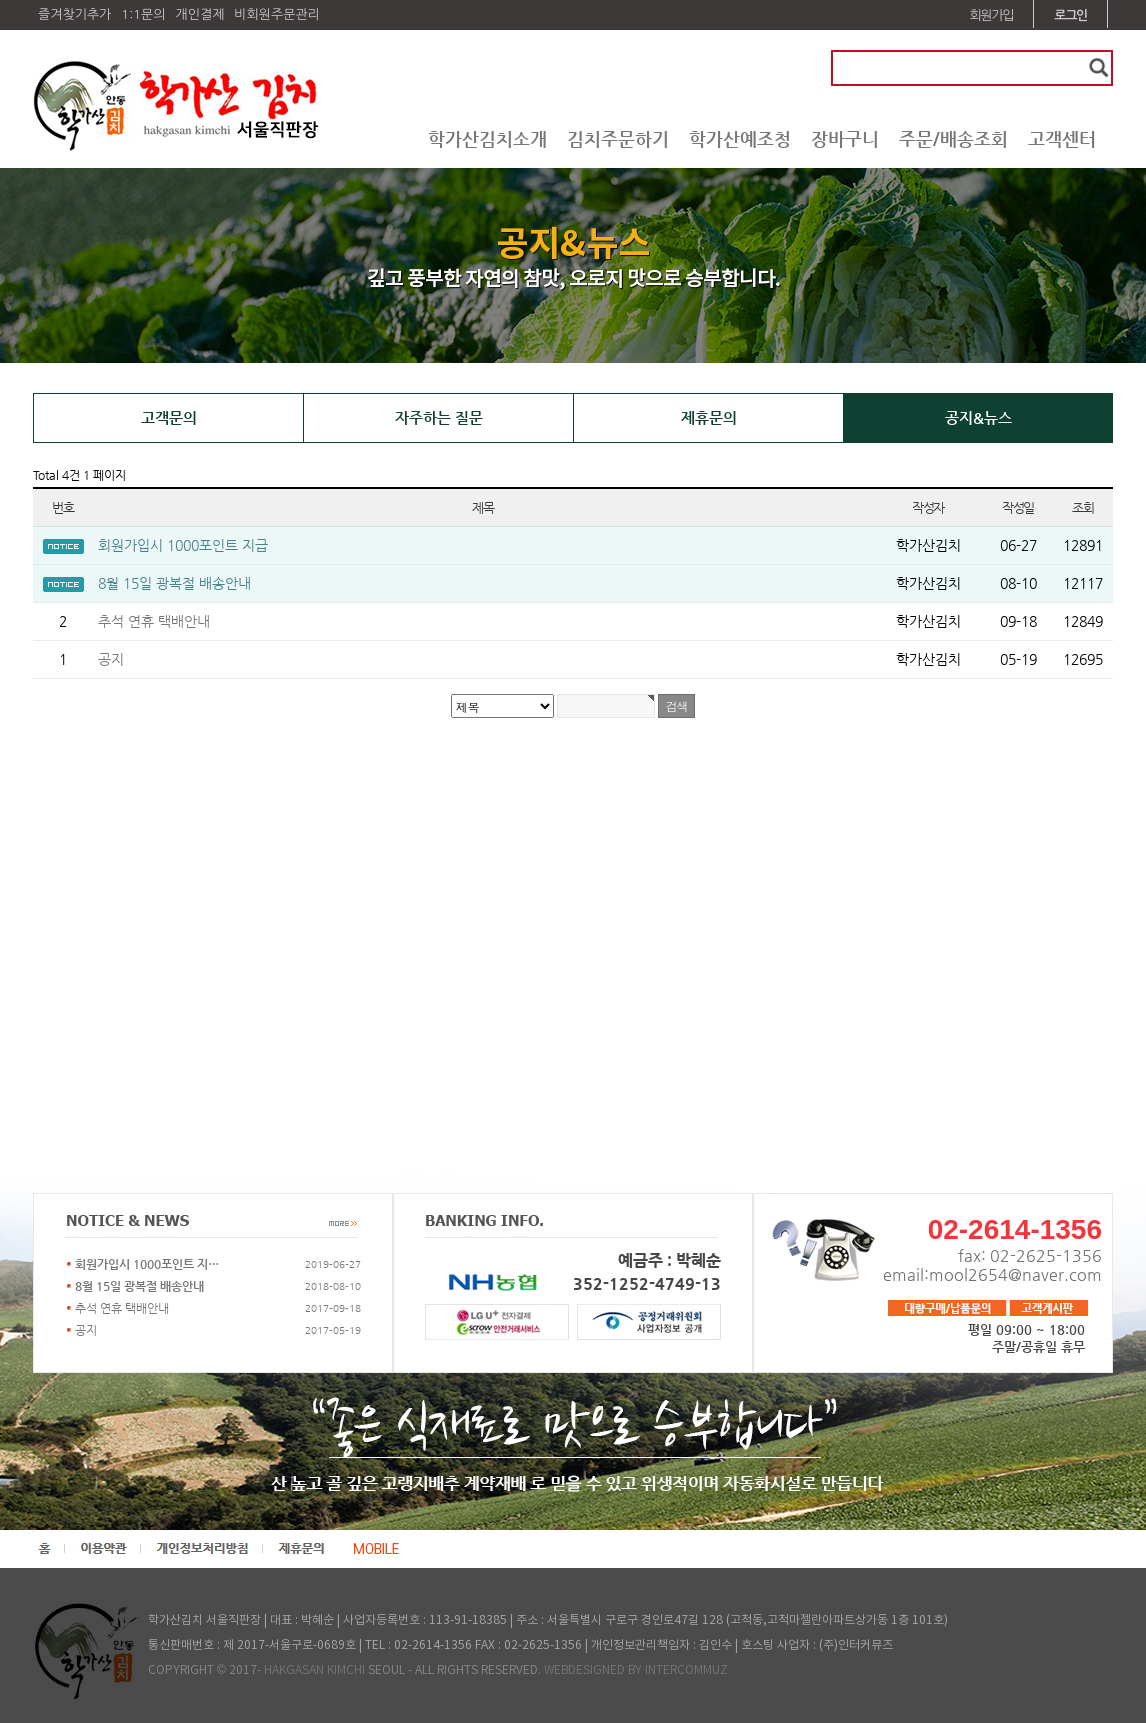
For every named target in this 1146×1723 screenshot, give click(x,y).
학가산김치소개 (487, 138)
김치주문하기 (618, 138)
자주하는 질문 (439, 417)
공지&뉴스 (978, 417)
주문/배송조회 (953, 138)
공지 (111, 659)
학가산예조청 (740, 138)
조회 (1082, 507)
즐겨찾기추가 (74, 14)
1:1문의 (143, 14)
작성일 (1018, 507)
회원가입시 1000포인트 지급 (183, 545)
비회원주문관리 (277, 14)
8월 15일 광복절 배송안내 (174, 583)
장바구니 (845, 138)
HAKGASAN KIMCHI (314, 1670)
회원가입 (992, 15)
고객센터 (1062, 138)
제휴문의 (709, 417)
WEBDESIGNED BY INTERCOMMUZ (636, 1670)
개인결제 (199, 14)
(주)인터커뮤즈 (856, 1645)
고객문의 (169, 417)
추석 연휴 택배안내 (154, 621)
